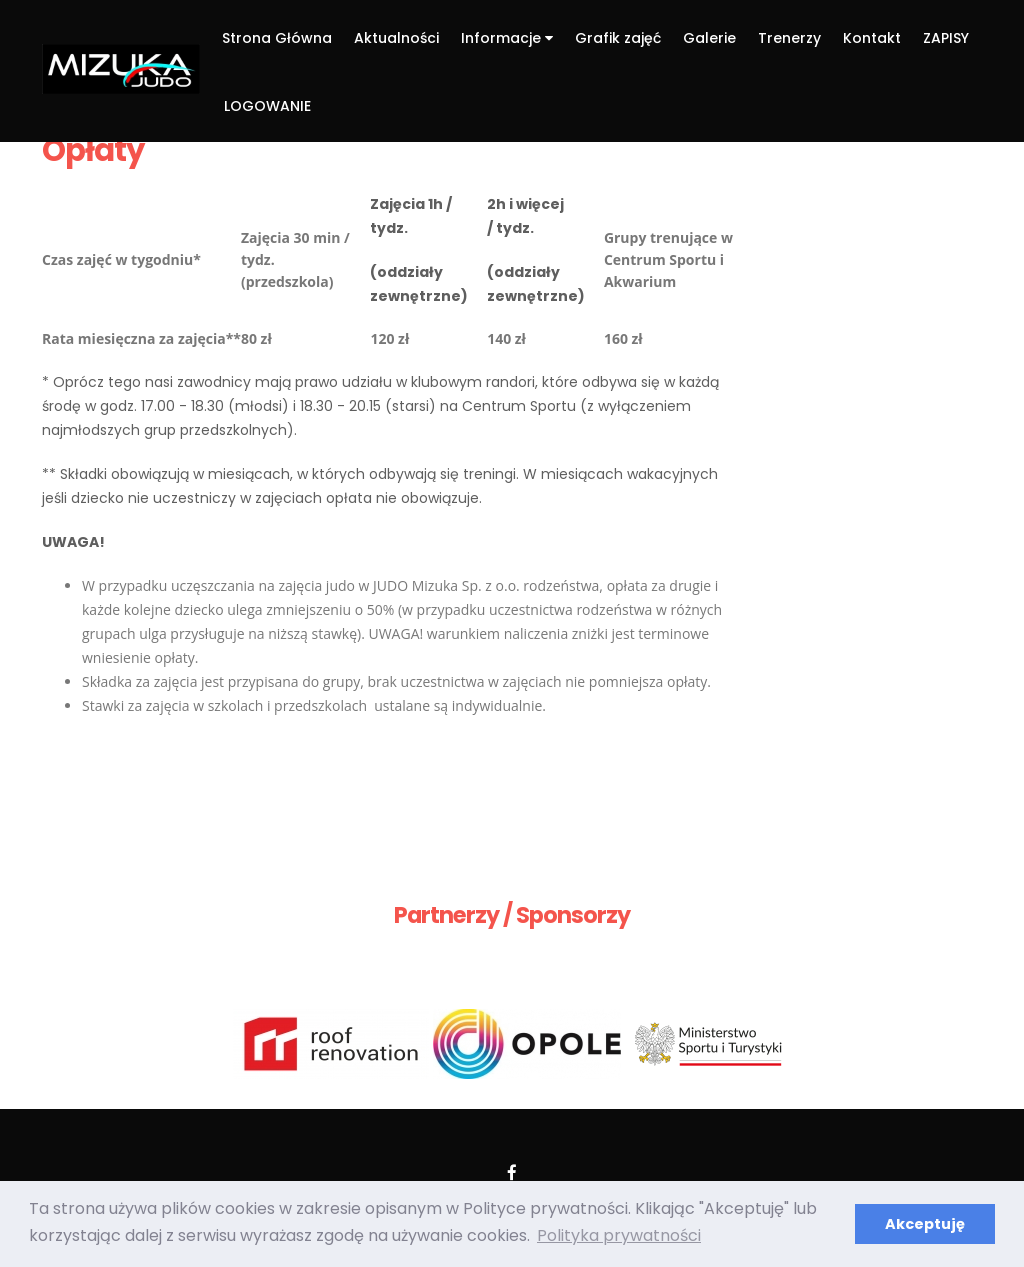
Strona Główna (277, 38)
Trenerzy (789, 38)
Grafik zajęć (618, 38)
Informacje (507, 38)
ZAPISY (946, 38)
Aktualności (396, 38)
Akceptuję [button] (925, 1224)
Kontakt (872, 38)
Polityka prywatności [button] (619, 1235)
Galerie (709, 38)
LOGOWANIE (267, 106)
